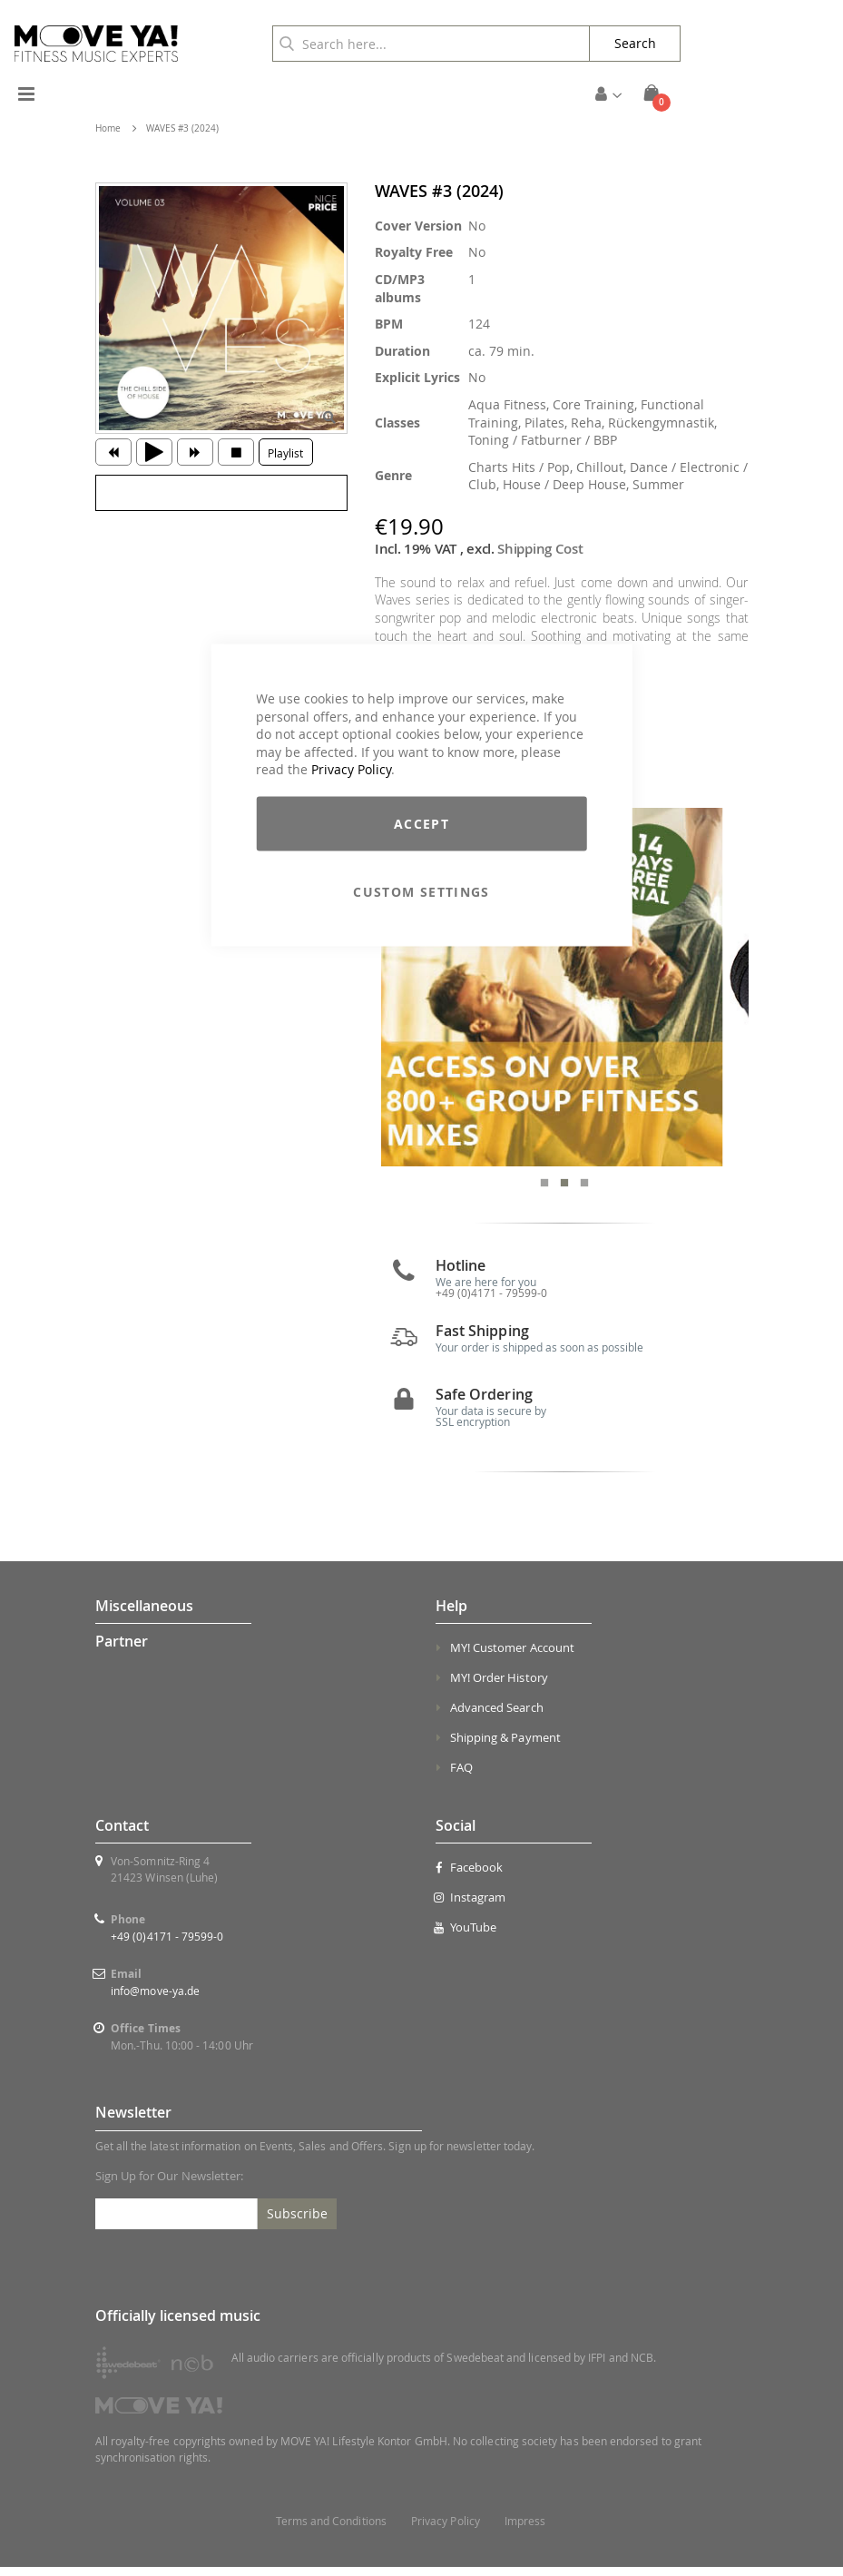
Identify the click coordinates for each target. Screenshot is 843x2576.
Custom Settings (421, 891)
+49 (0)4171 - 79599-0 (167, 1945)
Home (108, 128)
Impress (525, 2530)
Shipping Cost (540, 548)
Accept (421, 822)
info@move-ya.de (155, 1999)
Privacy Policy (351, 769)
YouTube (466, 1936)
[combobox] (431, 43)
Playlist (285, 453)
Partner (121, 1650)
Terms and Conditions (331, 2530)
